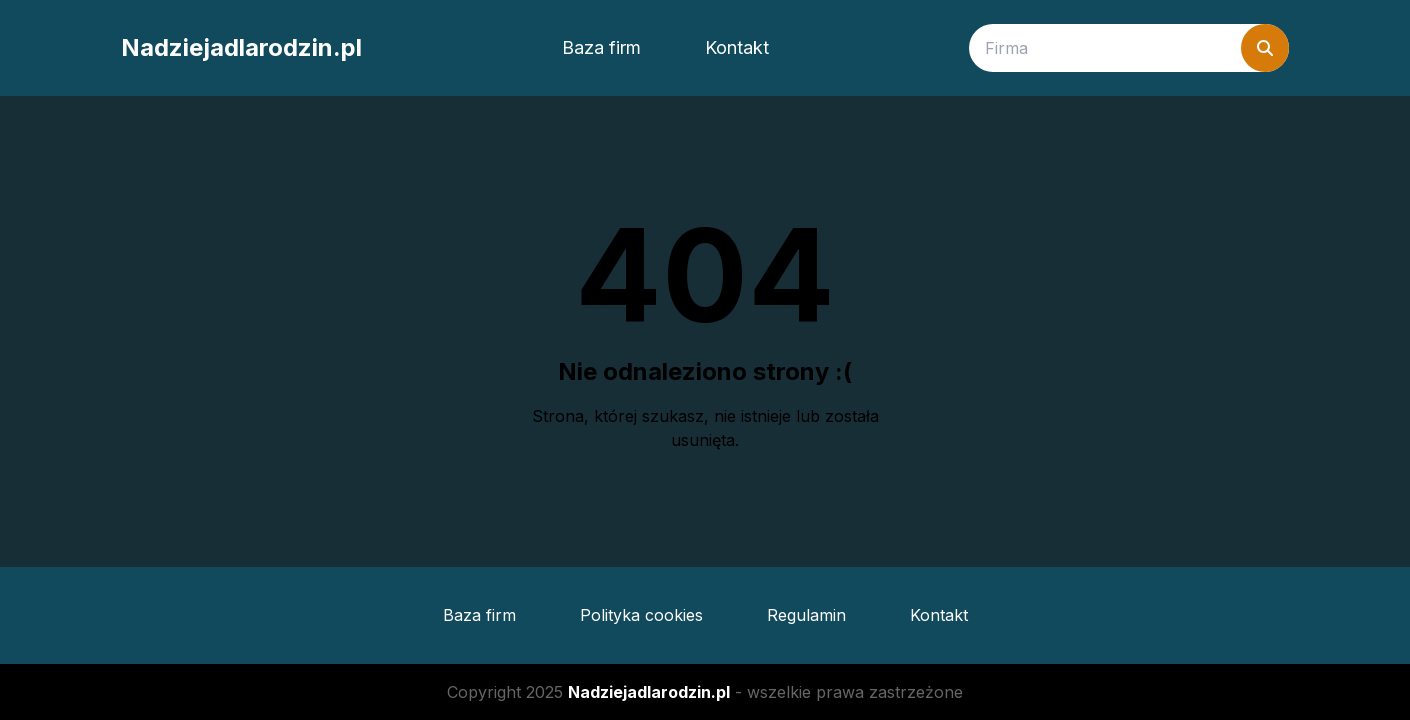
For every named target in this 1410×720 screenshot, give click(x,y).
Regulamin (806, 615)
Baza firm (601, 47)
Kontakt (737, 47)
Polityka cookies (641, 615)
